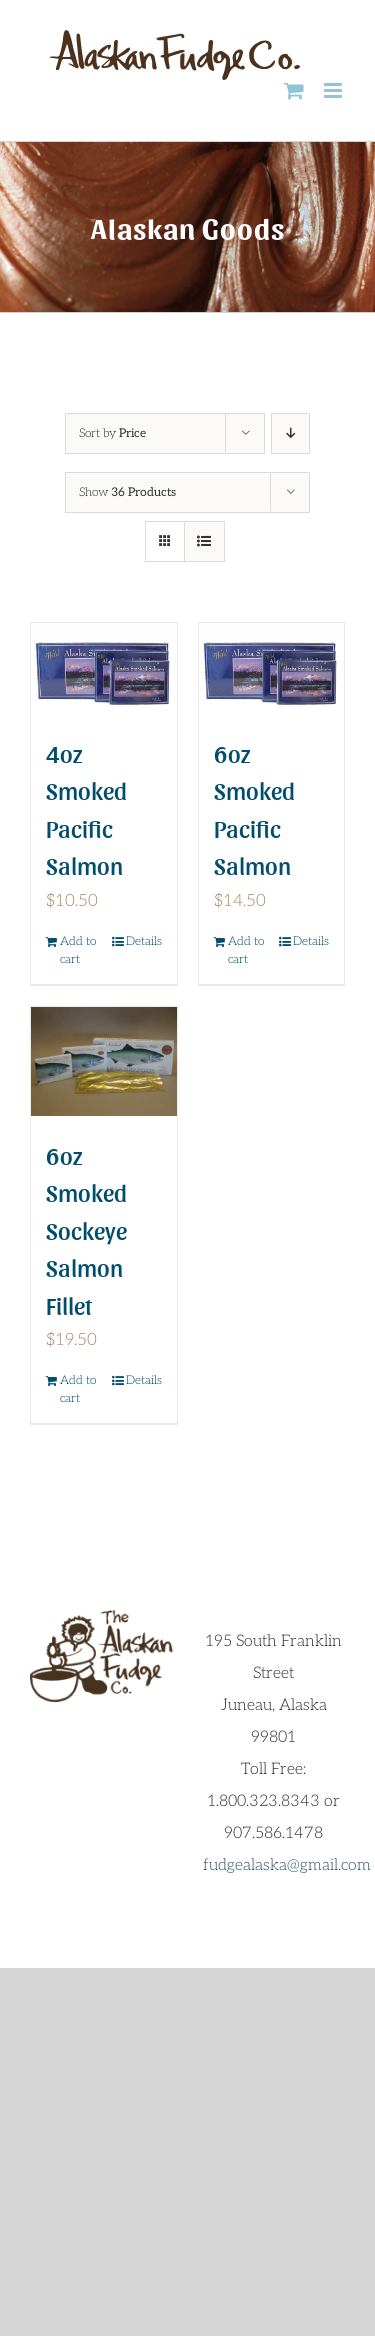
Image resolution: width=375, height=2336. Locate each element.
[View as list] (204, 541)
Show (127, 492)
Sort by (112, 433)
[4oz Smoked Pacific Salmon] (104, 668)
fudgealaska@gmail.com (287, 1865)
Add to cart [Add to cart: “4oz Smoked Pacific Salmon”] (78, 950)
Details (144, 941)
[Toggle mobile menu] (334, 90)
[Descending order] (290, 433)
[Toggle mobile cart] (294, 90)
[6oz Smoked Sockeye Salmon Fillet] (104, 1061)
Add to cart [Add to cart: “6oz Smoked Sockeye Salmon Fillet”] (78, 1389)
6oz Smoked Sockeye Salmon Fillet (86, 1229)
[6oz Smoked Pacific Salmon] (272, 668)
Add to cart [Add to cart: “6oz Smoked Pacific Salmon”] (246, 950)
